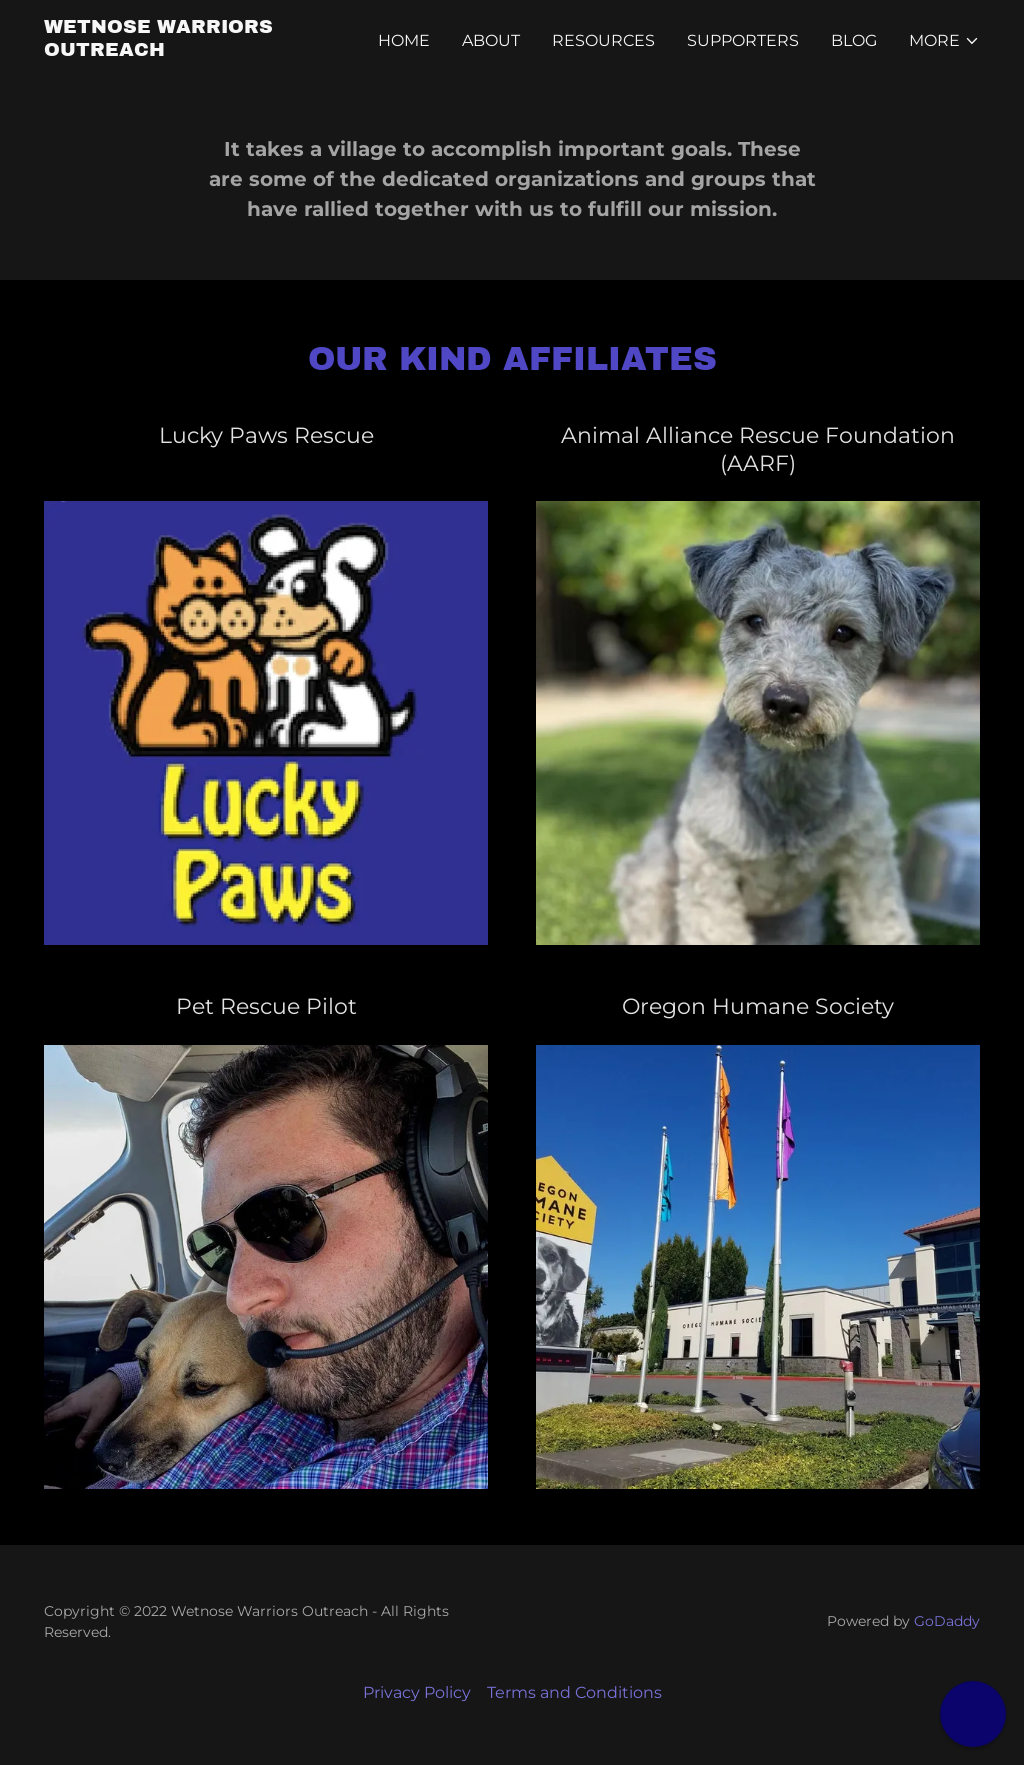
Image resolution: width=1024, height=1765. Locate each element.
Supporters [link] (743, 40)
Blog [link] (854, 40)
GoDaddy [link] (947, 1621)
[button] (944, 41)
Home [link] (404, 40)
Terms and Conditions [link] (574, 1692)
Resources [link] (603, 40)
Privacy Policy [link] (417, 1692)
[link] (208, 50)
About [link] (491, 40)
